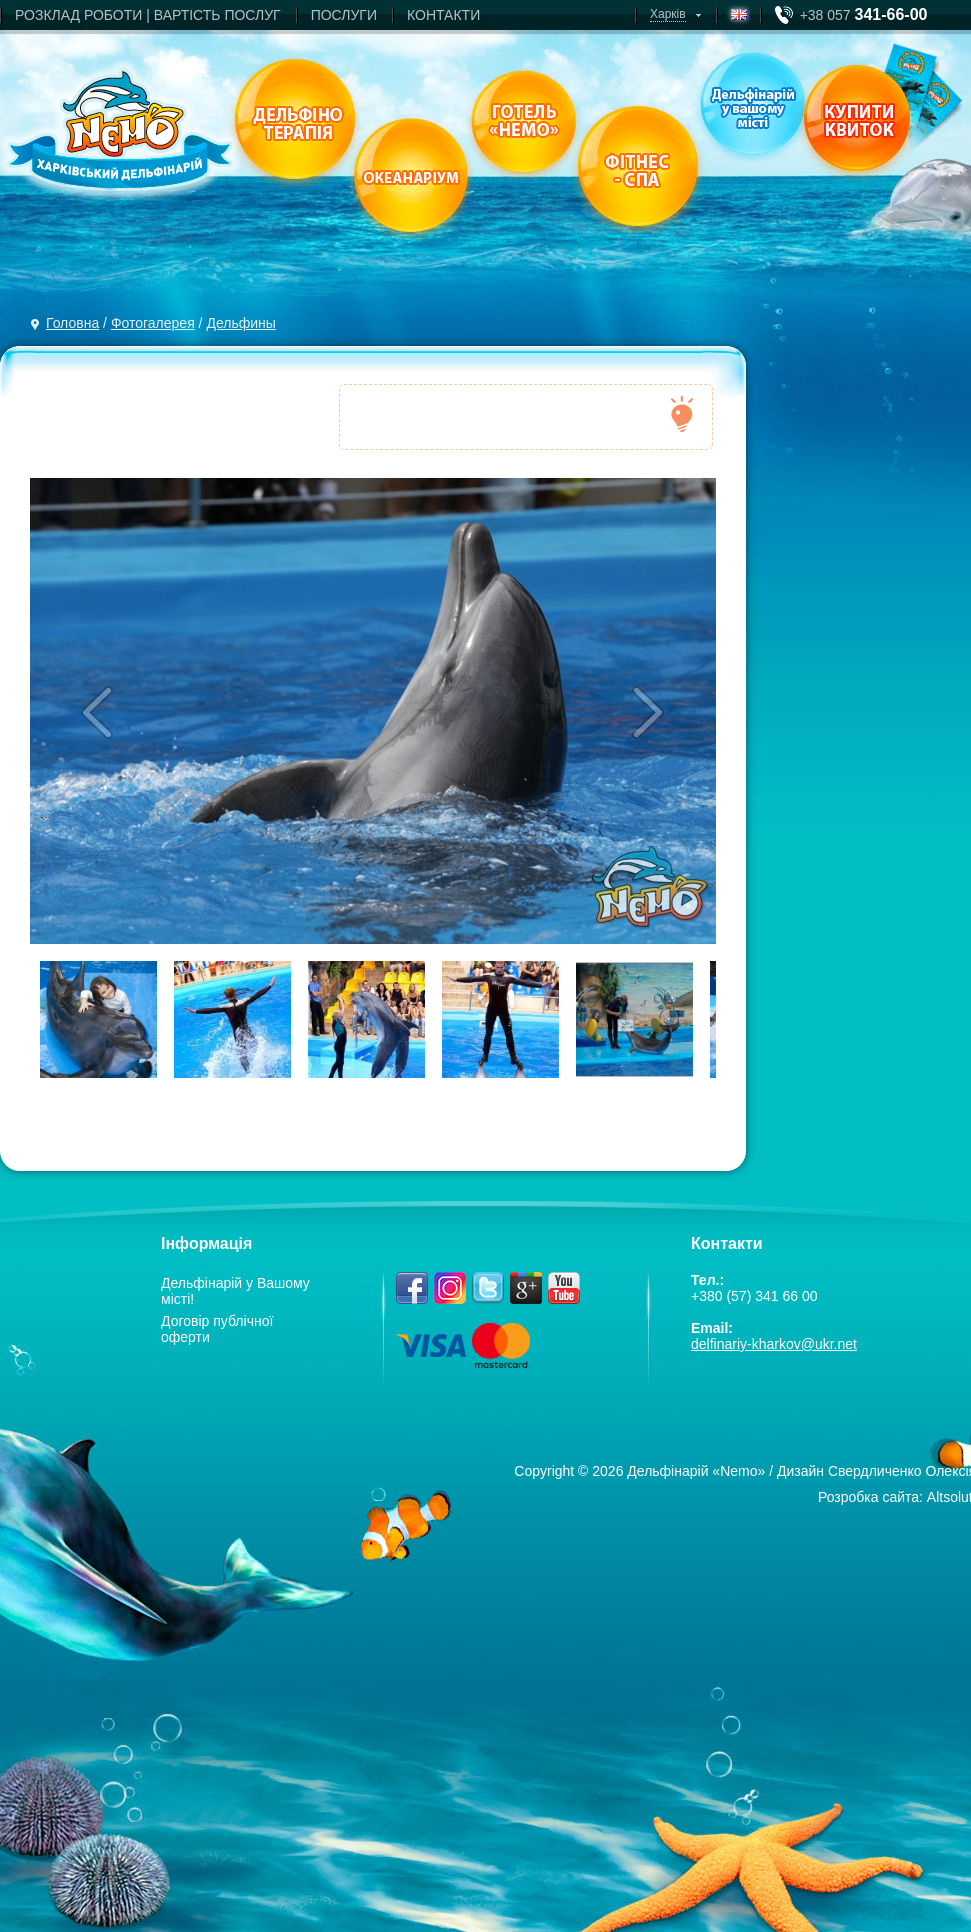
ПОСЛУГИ (344, 15)
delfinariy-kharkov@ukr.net (774, 1344)
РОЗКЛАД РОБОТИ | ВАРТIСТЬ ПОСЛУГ (148, 15)
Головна (72, 323)
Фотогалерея (153, 323)
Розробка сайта (868, 1497)
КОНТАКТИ (443, 15)
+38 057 (864, 15)
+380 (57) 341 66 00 (754, 1296)
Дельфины (240, 323)
